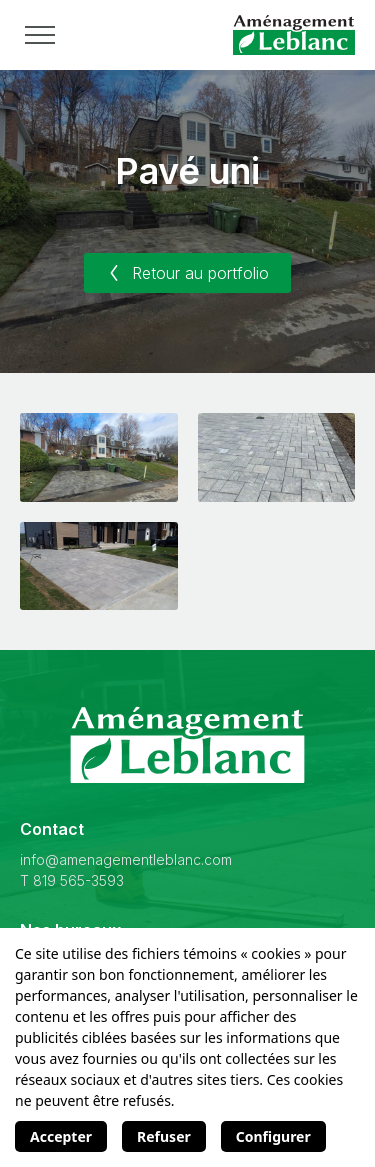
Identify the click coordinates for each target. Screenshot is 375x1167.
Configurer (273, 1136)
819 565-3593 (78, 880)
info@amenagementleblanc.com (126, 859)
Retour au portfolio (187, 273)
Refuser (164, 1136)
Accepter (61, 1136)
